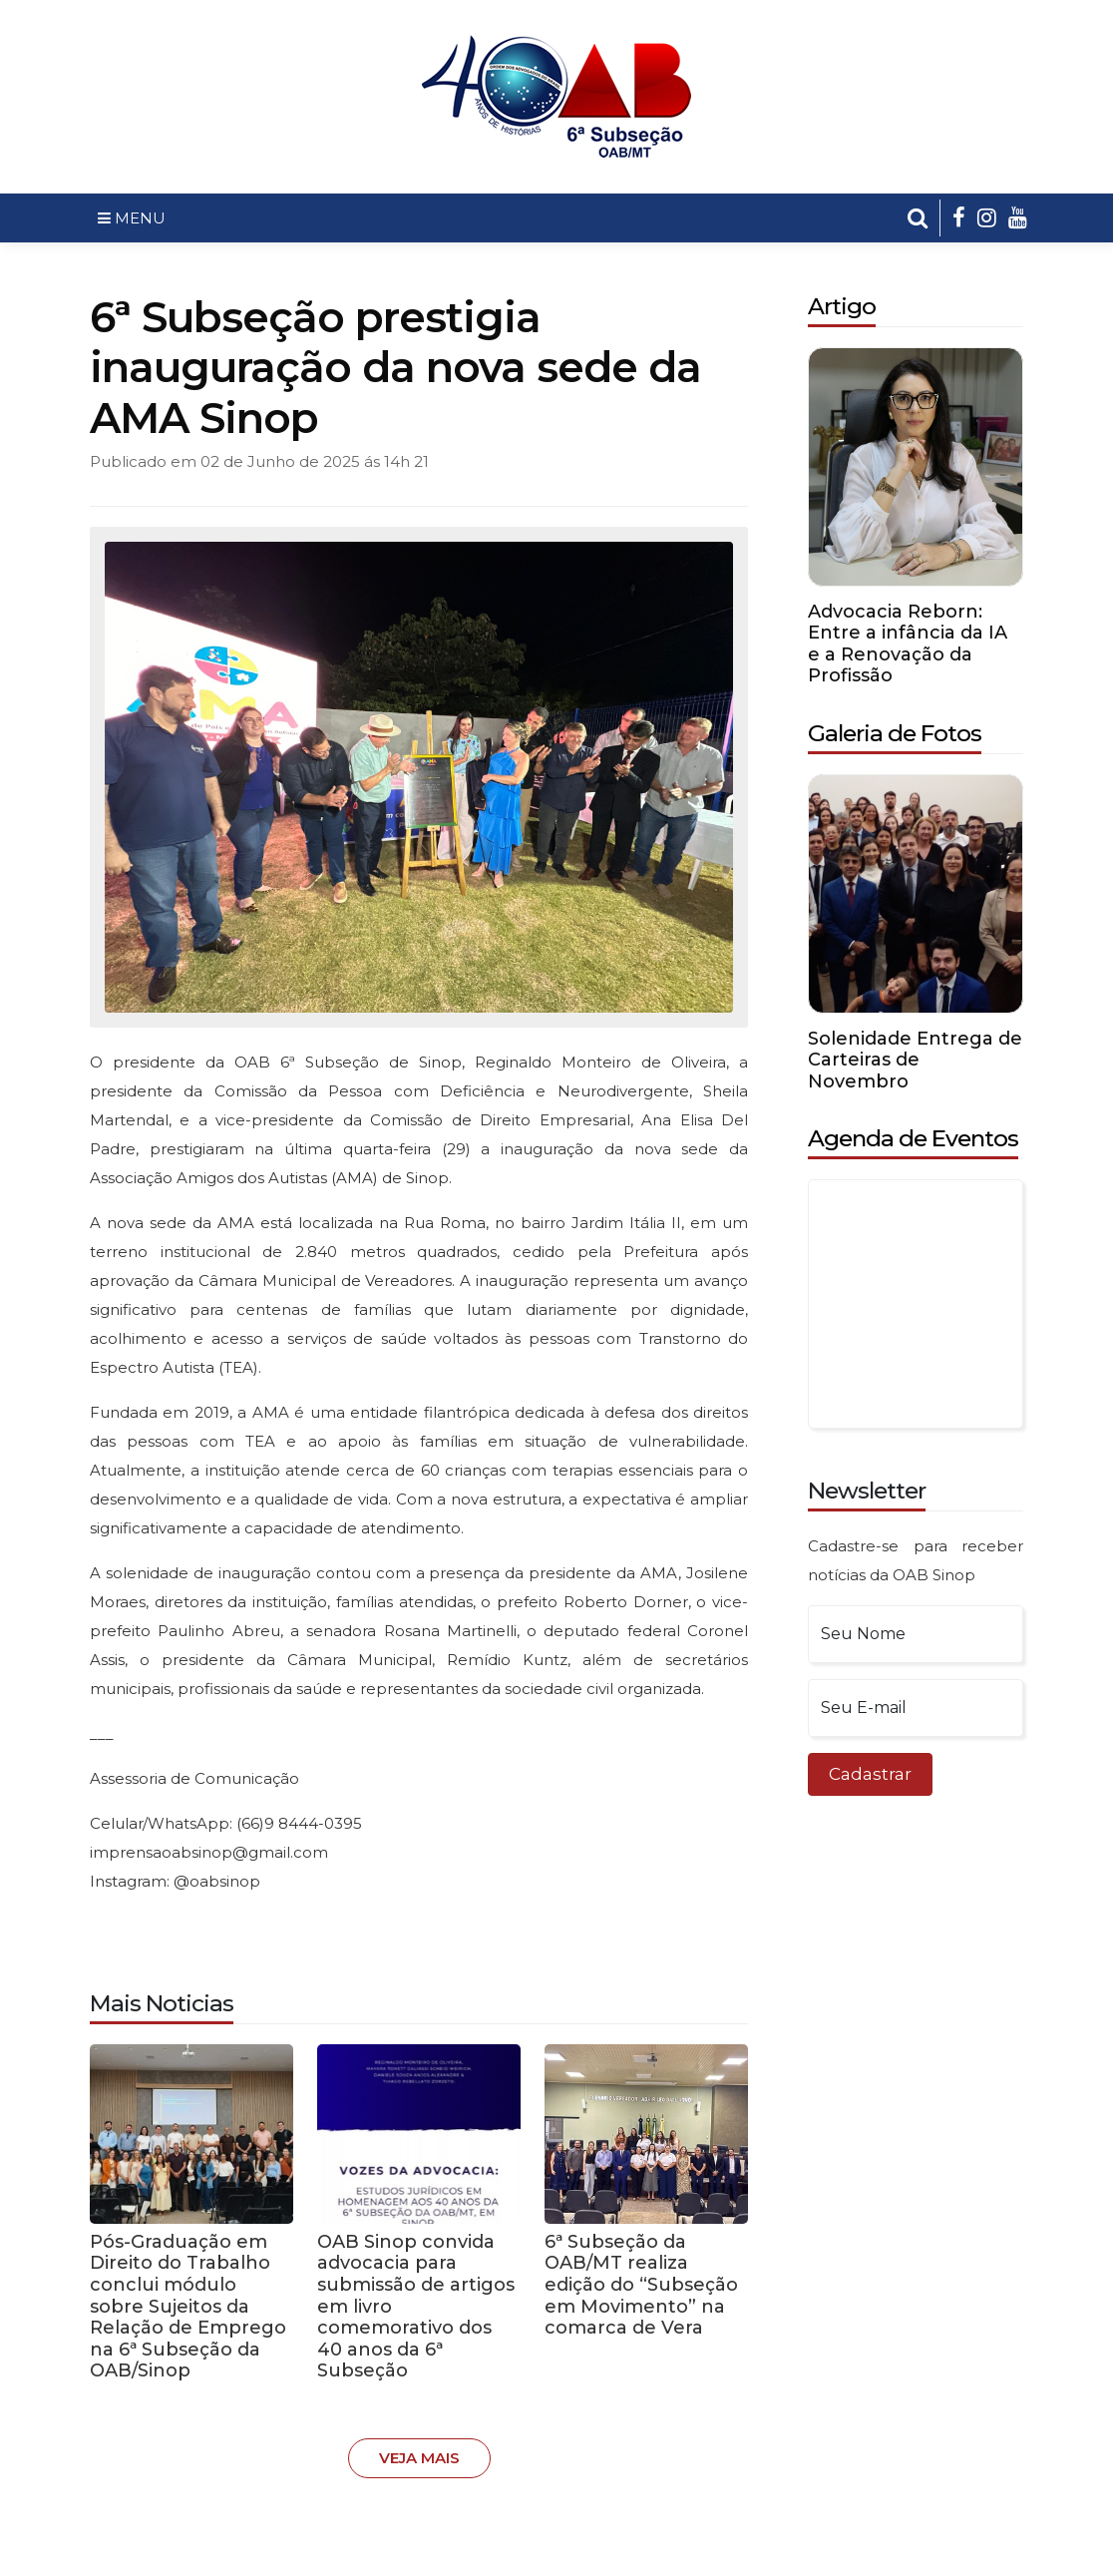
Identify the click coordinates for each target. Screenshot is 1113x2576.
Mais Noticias (161, 2003)
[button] (918, 218)
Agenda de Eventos (913, 1138)
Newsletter (867, 1490)
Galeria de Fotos (894, 733)
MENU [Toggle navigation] (132, 218)
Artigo (842, 306)
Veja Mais (419, 2457)
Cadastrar (870, 1774)
